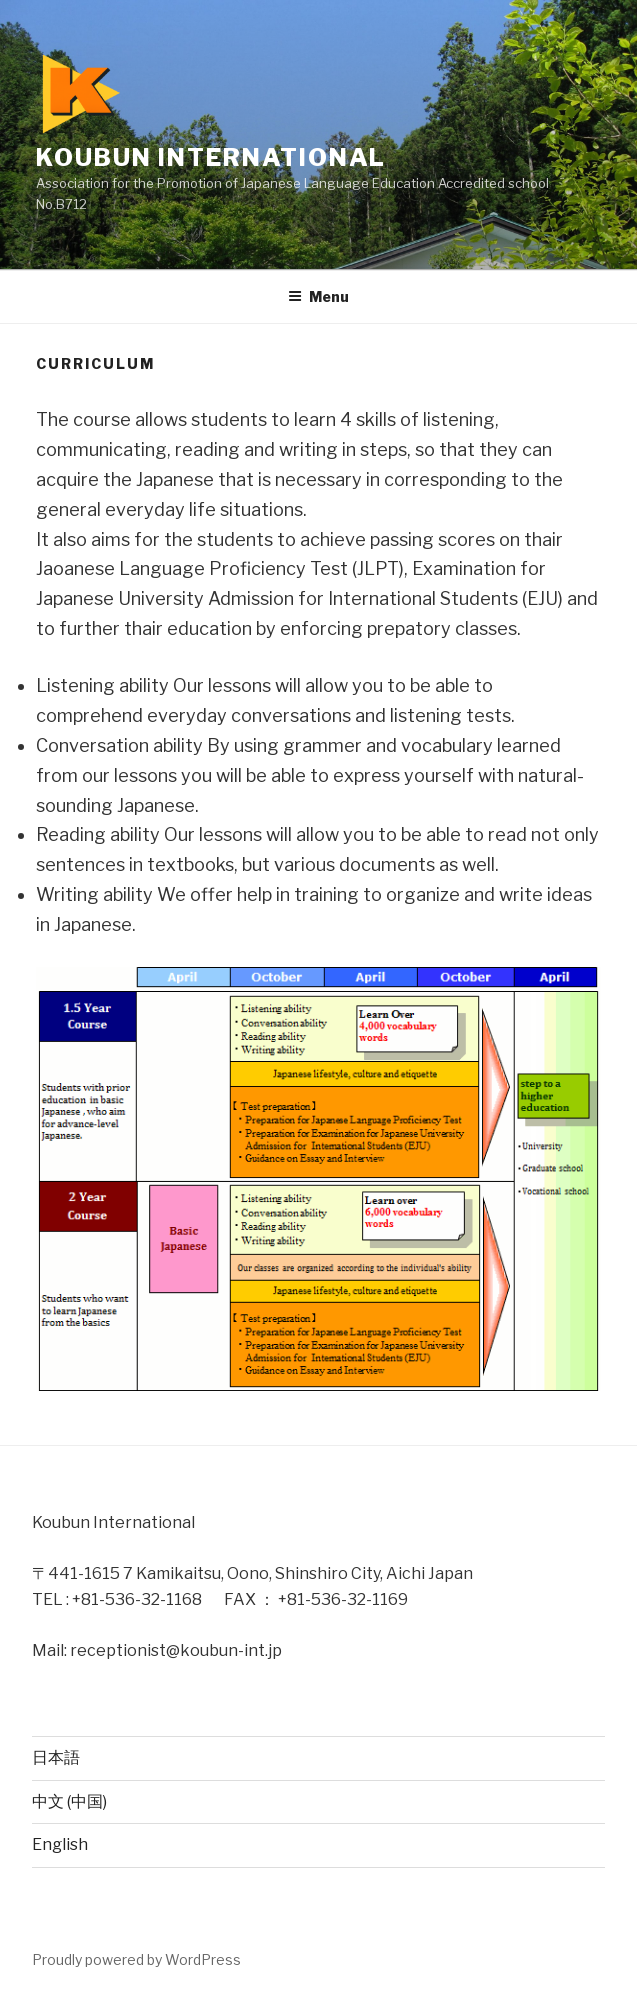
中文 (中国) (69, 1801)
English (60, 1844)
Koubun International (224, 157)
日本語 (56, 1757)
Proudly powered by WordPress (136, 1959)
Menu (318, 296)
